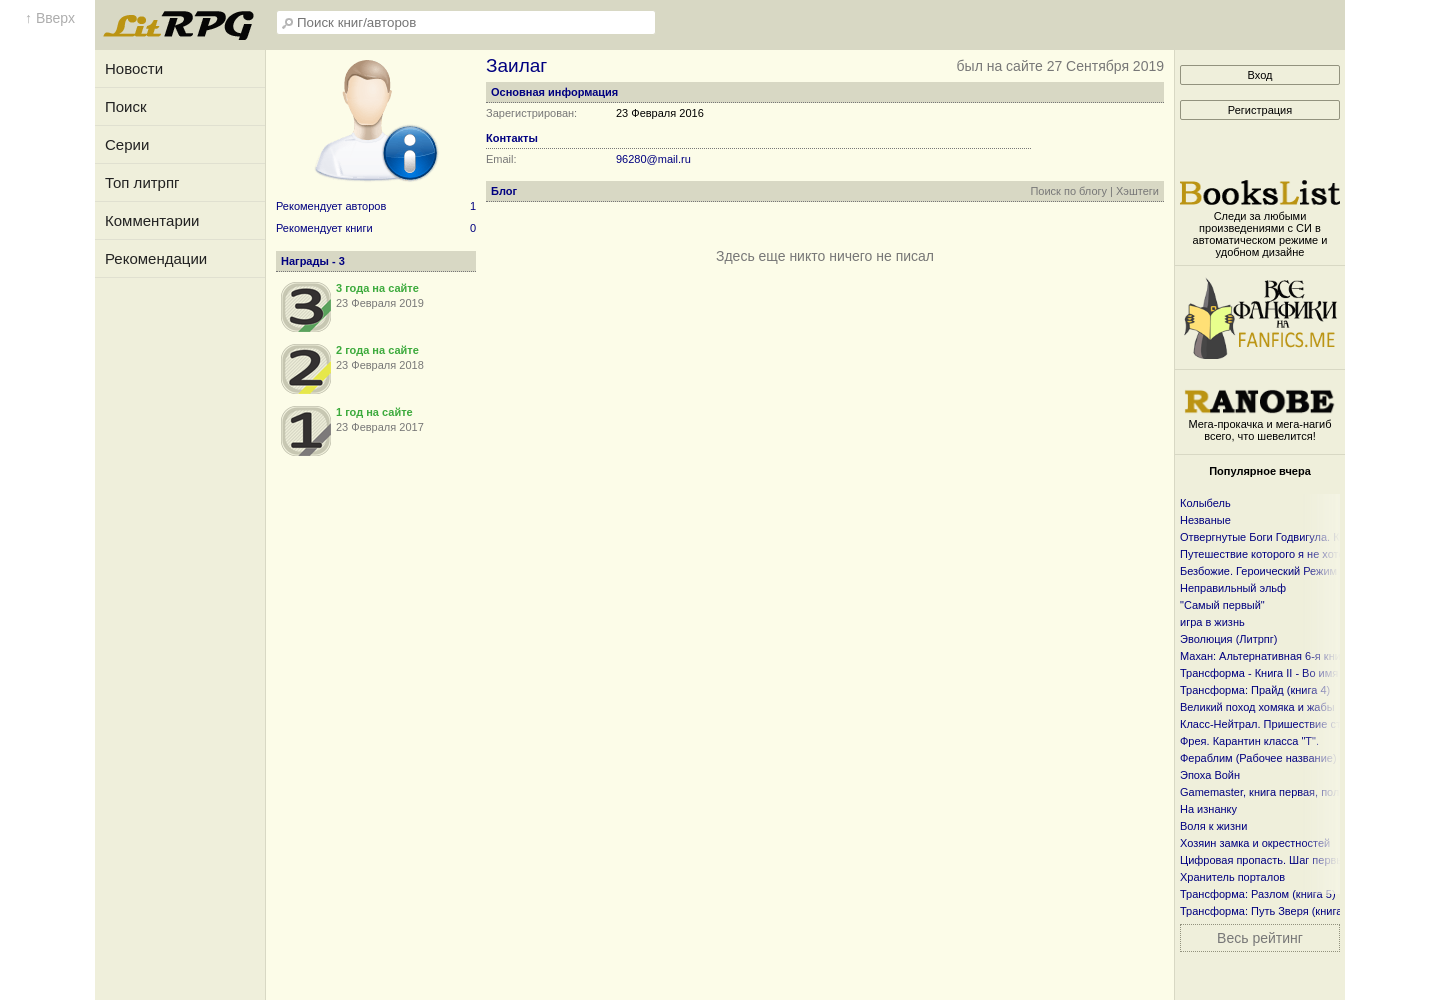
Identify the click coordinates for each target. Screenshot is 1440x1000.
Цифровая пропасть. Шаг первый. (1266, 860)
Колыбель (1205, 503)
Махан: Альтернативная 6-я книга (1265, 656)
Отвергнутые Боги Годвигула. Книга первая (1290, 537)
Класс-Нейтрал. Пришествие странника (1281, 724)
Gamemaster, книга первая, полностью (1278, 792)
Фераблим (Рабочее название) (1258, 758)
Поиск (126, 106)
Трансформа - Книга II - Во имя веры (1273, 673)
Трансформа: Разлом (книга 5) (1258, 894)
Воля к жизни (1213, 826)
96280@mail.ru (653, 159)
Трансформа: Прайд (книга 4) (1255, 690)
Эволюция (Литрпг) (1228, 639)
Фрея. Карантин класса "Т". (1249, 741)
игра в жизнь (1212, 622)
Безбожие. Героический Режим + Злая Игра (1291, 571)
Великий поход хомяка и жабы (1257, 707)
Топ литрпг (142, 182)
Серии (127, 144)
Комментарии (152, 220)
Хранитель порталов (1232, 877)
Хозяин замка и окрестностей (1255, 843)
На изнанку (1208, 809)
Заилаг (516, 65)
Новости (134, 68)
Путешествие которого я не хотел (1265, 554)
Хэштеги (1137, 191)
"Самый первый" (1222, 605)
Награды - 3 (313, 261)
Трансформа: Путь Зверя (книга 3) (1267, 911)
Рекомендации (156, 258)
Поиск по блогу (1068, 191)
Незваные (1205, 520)
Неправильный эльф (1233, 588)
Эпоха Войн (1210, 775)
